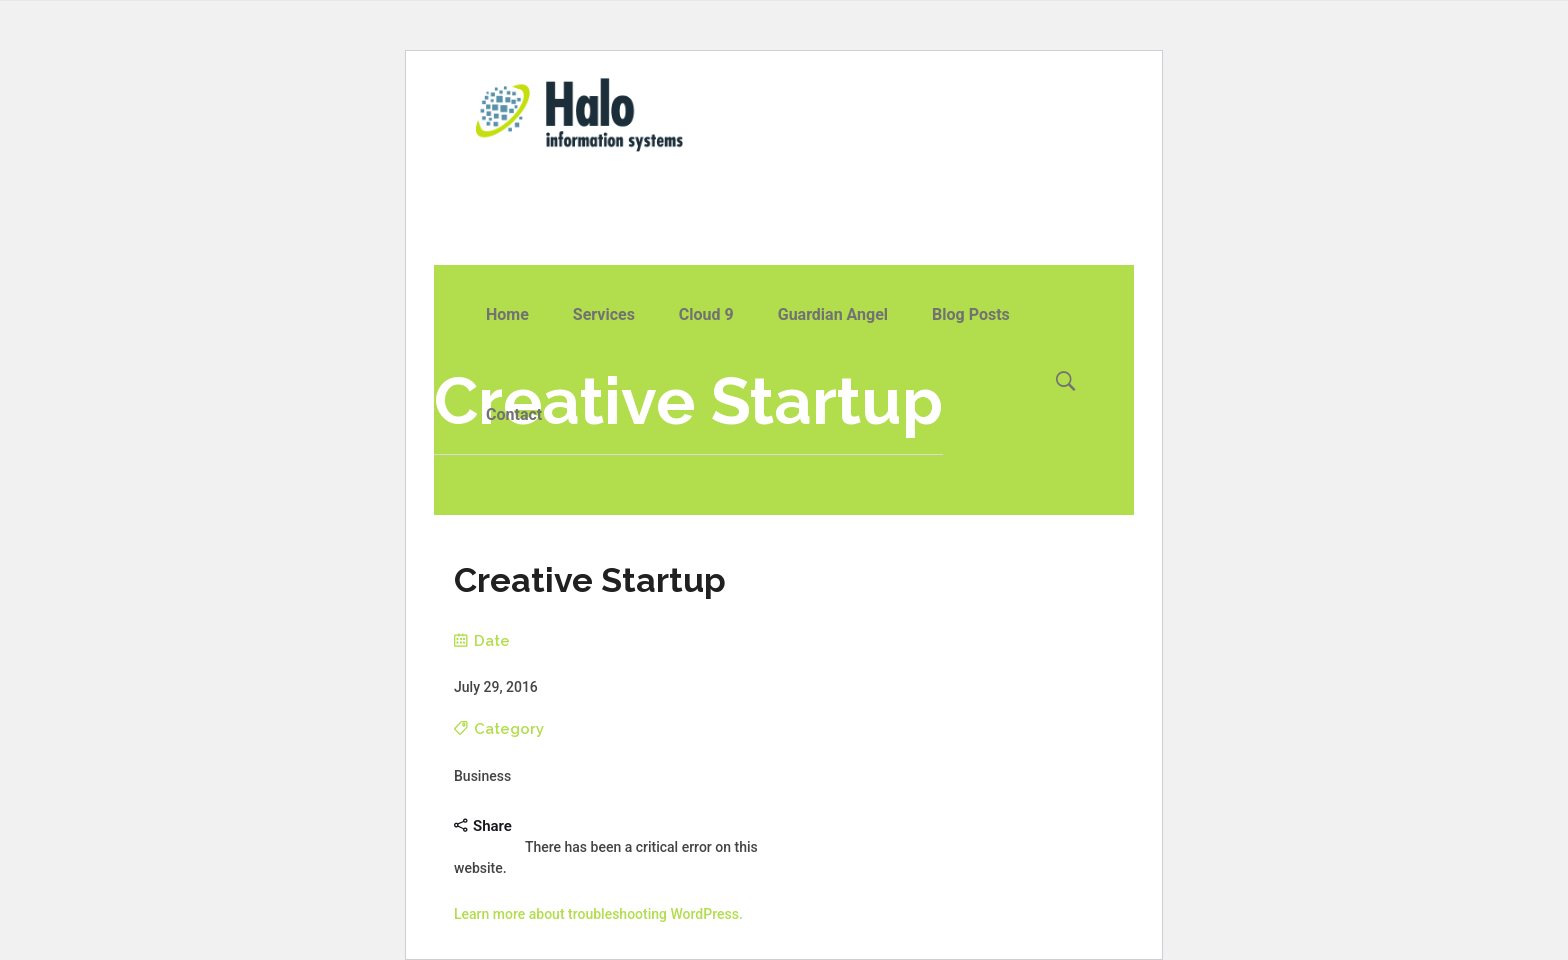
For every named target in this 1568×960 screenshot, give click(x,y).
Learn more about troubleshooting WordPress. (598, 914)
